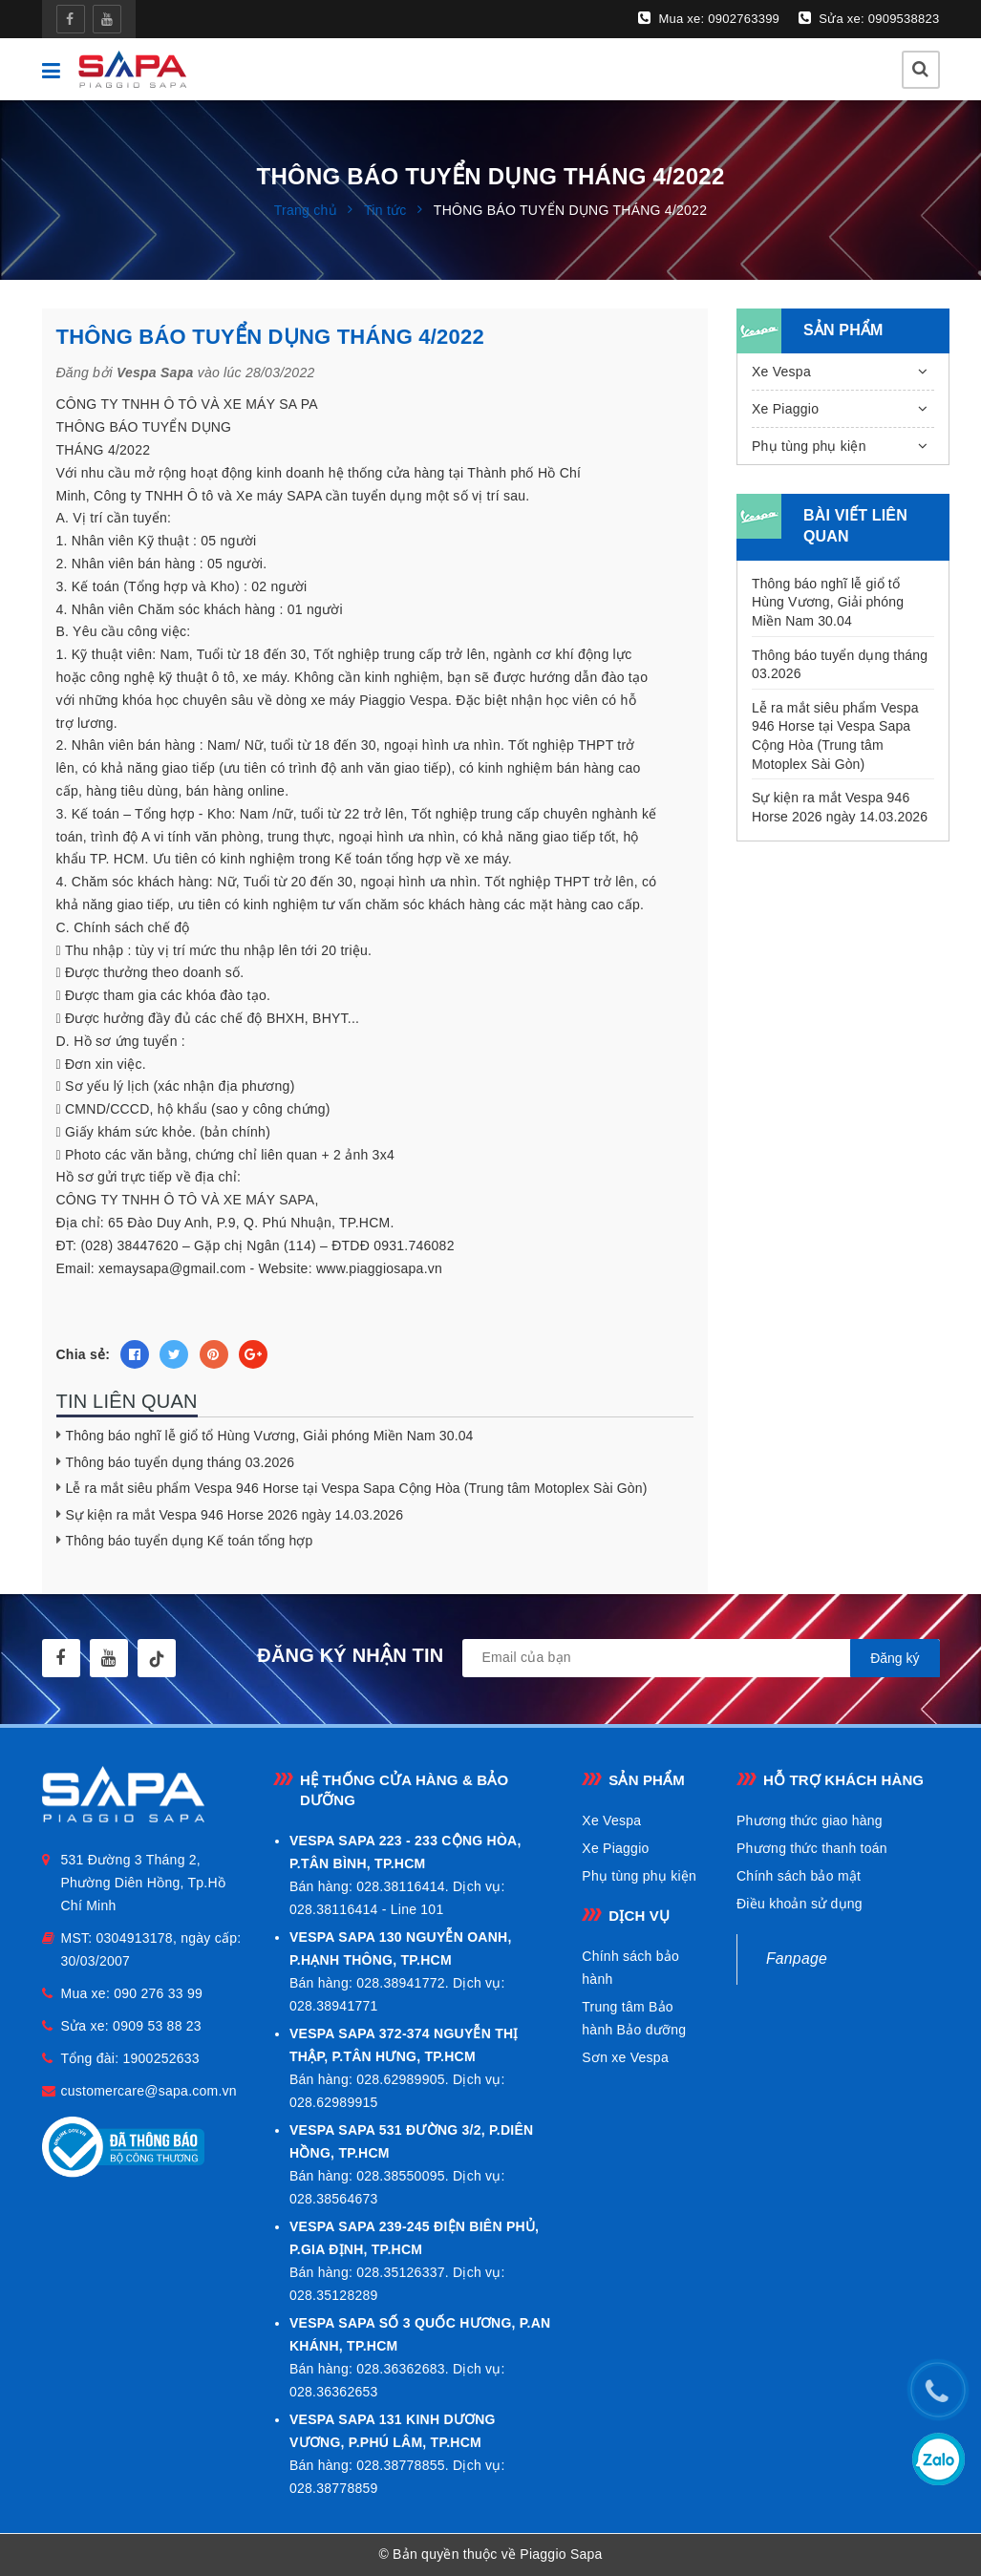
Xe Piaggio (785, 408)
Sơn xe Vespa (625, 2057)
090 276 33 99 (158, 1993)
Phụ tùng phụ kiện (809, 446)
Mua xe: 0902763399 (708, 18)
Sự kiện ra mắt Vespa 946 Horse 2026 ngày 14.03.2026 (235, 1514)
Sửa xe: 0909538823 (869, 18)
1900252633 (160, 2058)
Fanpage (796, 1958)
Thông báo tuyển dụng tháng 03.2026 (180, 1462)
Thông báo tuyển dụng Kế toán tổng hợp (189, 1540)
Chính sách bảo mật (798, 1876)
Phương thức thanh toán (811, 1848)
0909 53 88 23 (157, 2025)
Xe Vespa (781, 371)
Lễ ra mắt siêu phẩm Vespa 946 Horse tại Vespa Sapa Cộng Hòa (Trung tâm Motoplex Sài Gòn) (357, 1488)
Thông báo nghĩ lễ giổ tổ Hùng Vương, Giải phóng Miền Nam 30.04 (270, 1435)
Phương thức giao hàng (809, 1820)
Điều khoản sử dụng (799, 1903)
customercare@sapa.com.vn (149, 2090)
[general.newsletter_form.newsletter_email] (701, 1658)
